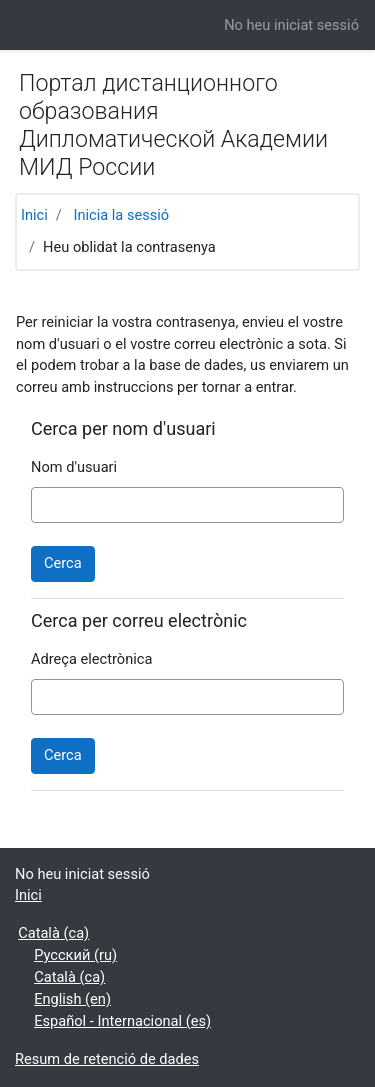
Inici (34, 215)
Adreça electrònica (91, 659)
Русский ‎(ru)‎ (75, 955)
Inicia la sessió (121, 215)
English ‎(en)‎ (72, 999)
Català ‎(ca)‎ (53, 933)
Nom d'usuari (74, 467)
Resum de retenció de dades (107, 1059)
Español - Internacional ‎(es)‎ (122, 1021)
